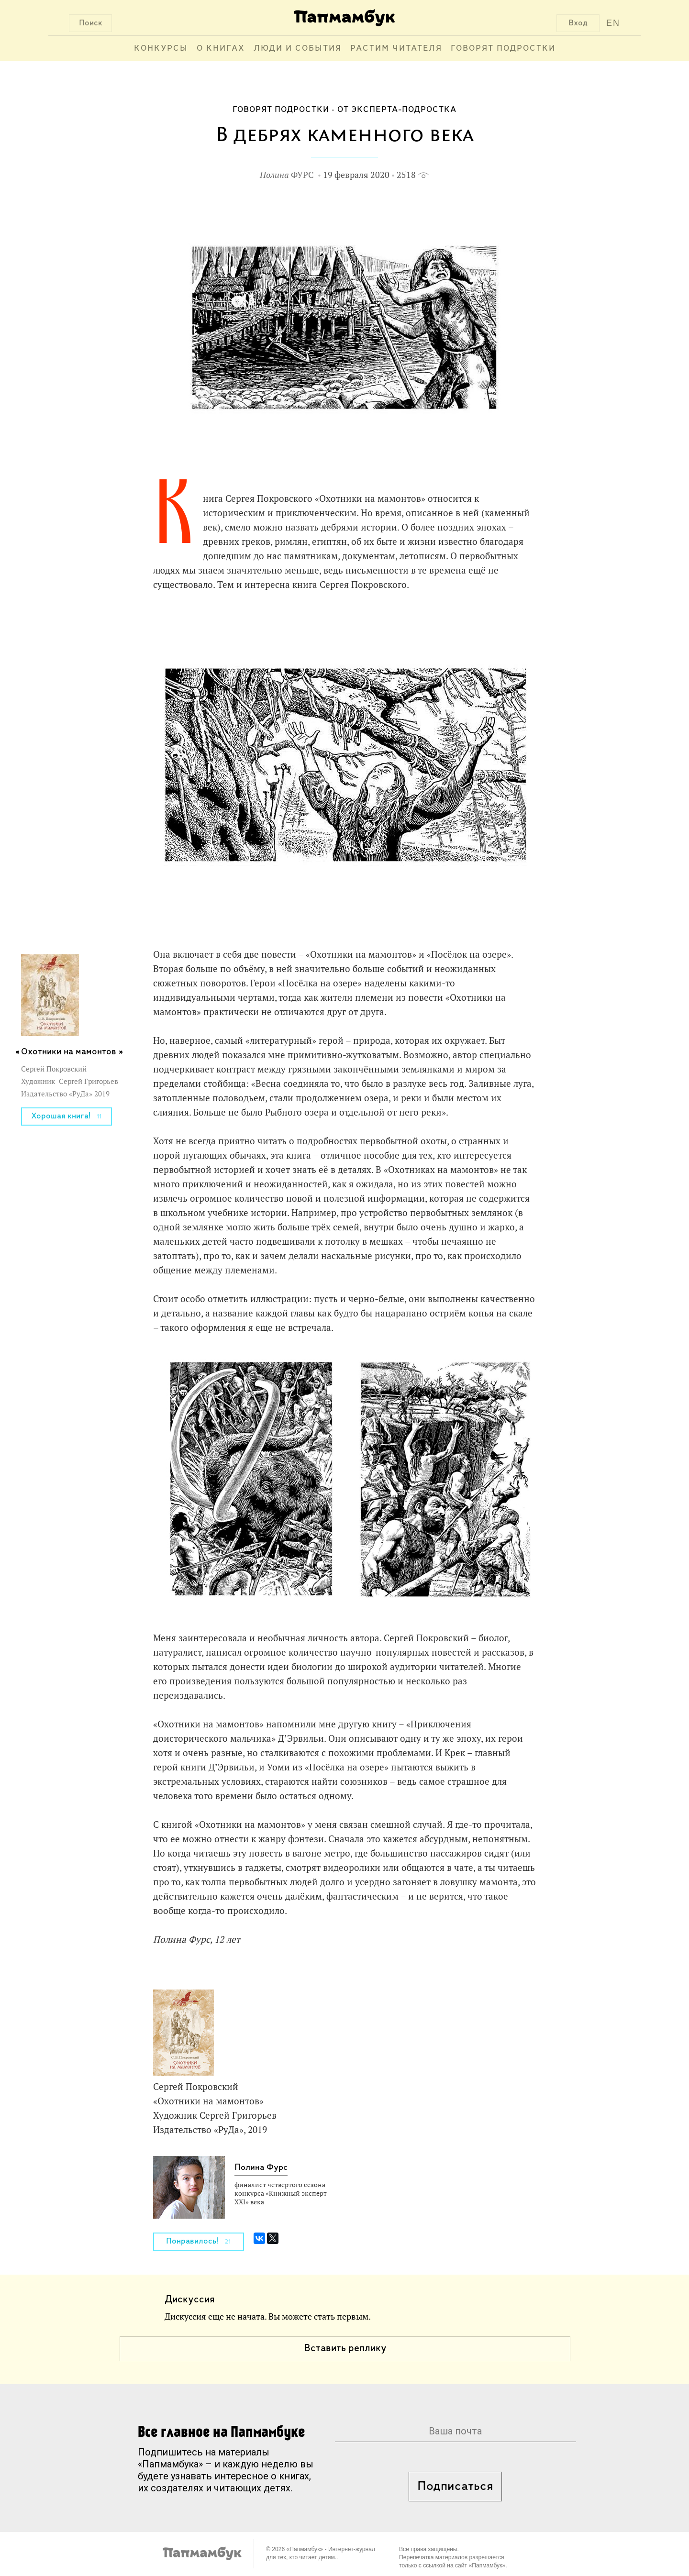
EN (613, 23)
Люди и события (298, 48)
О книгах (221, 48)
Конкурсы (161, 48)
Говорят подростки (503, 48)
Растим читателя (396, 48)
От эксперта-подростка (396, 109)
